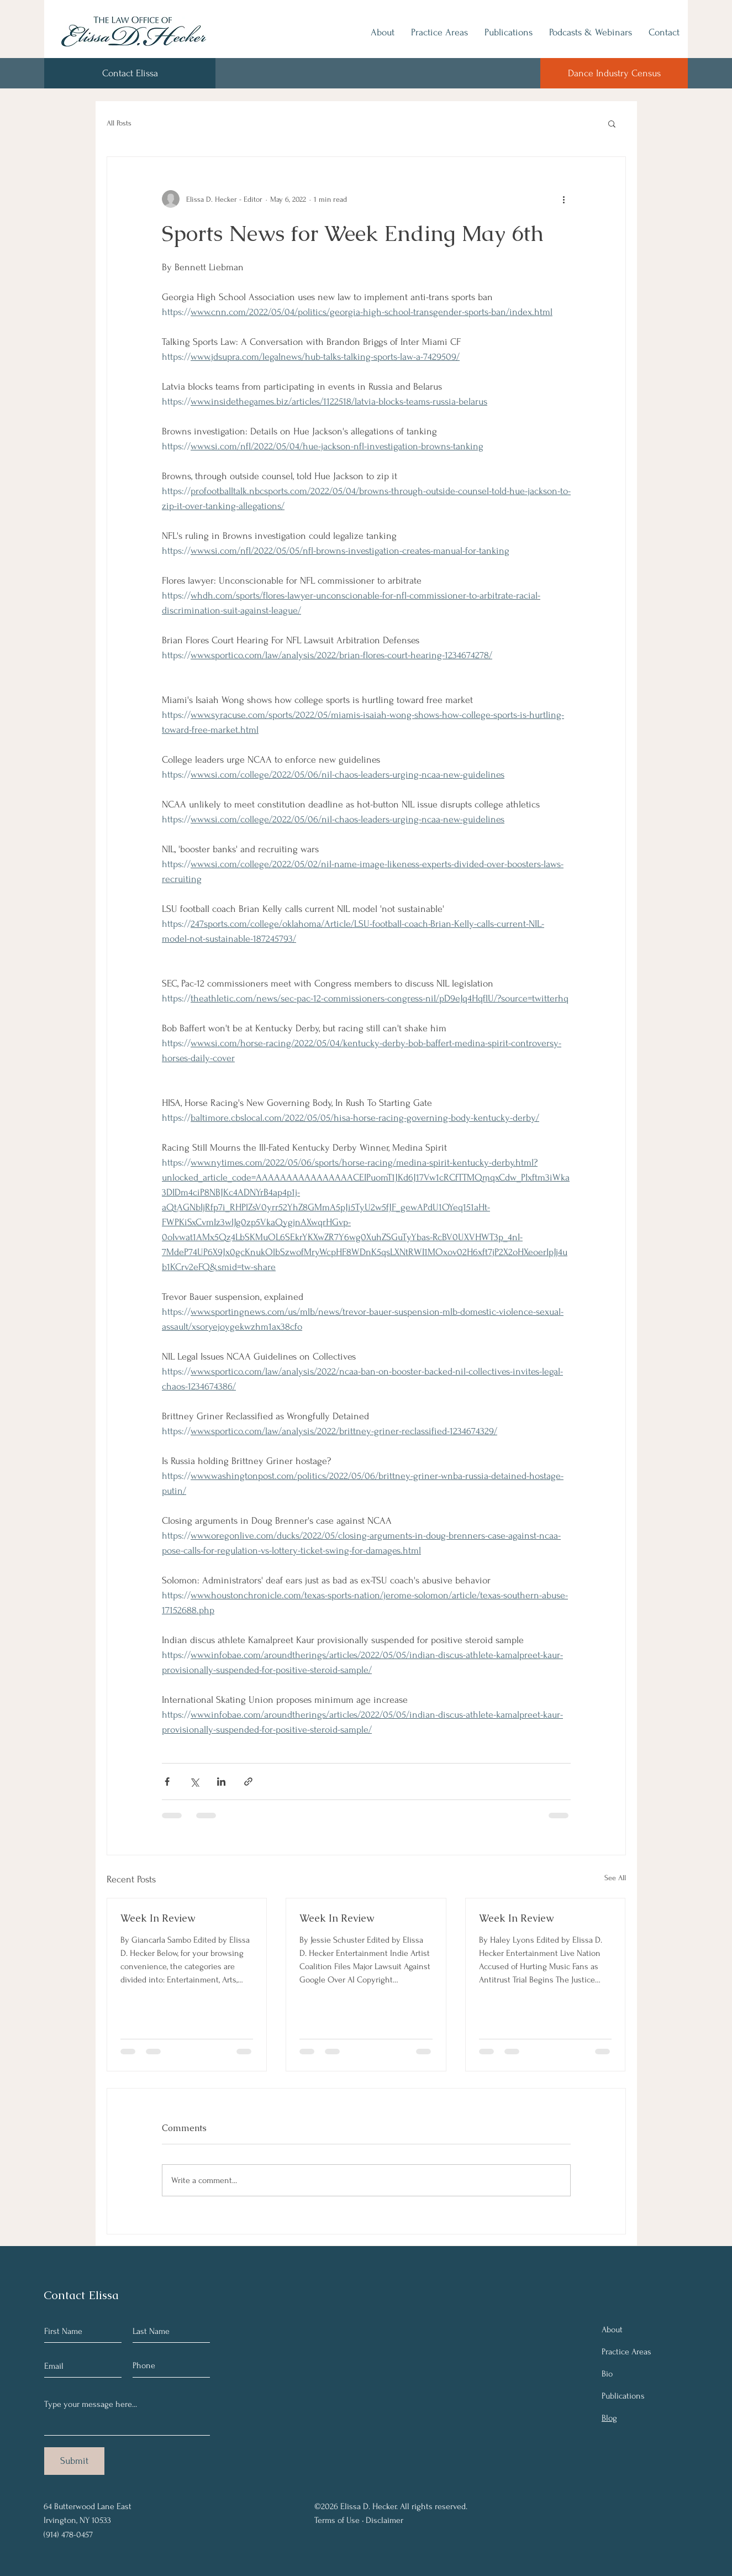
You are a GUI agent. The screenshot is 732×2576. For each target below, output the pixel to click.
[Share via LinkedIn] (221, 1781)
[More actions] (564, 199)
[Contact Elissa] (129, 73)
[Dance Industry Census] (614, 73)
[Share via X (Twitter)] (194, 1781)
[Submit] (74, 2461)
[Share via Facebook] (167, 1781)
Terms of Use (337, 2520)
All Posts (119, 123)
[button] (612, 123)
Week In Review (157, 1918)
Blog (609, 2418)
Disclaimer (384, 2520)
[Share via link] (248, 1781)
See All (615, 1878)
